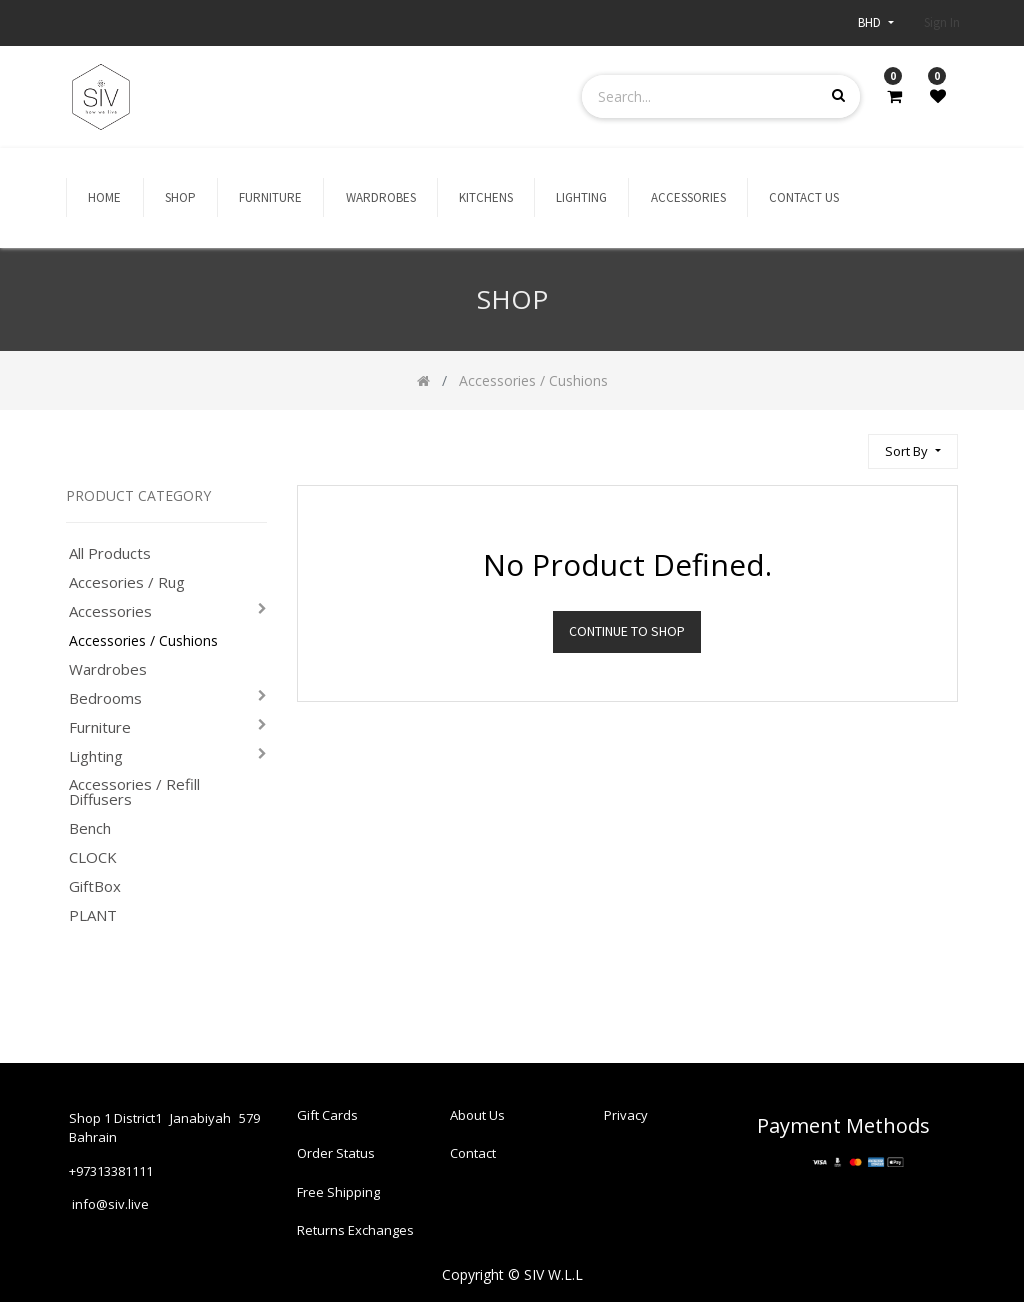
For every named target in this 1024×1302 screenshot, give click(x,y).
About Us (477, 1103)
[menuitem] (104, 198)
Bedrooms (105, 698)
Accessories (110, 611)
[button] (912, 451)
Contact (473, 1145)
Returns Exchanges (355, 1228)
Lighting (96, 756)
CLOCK (93, 857)
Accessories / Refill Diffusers (134, 792)
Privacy (626, 1103)
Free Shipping (338, 1186)
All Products (110, 553)
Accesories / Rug (127, 582)
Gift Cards (327, 1103)
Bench (90, 828)
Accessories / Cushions (143, 641)
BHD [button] (871, 22)
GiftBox (95, 886)
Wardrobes (108, 669)
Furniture (100, 727)
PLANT (93, 915)
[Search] (844, 442)
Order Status (336, 1145)
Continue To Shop (627, 631)
